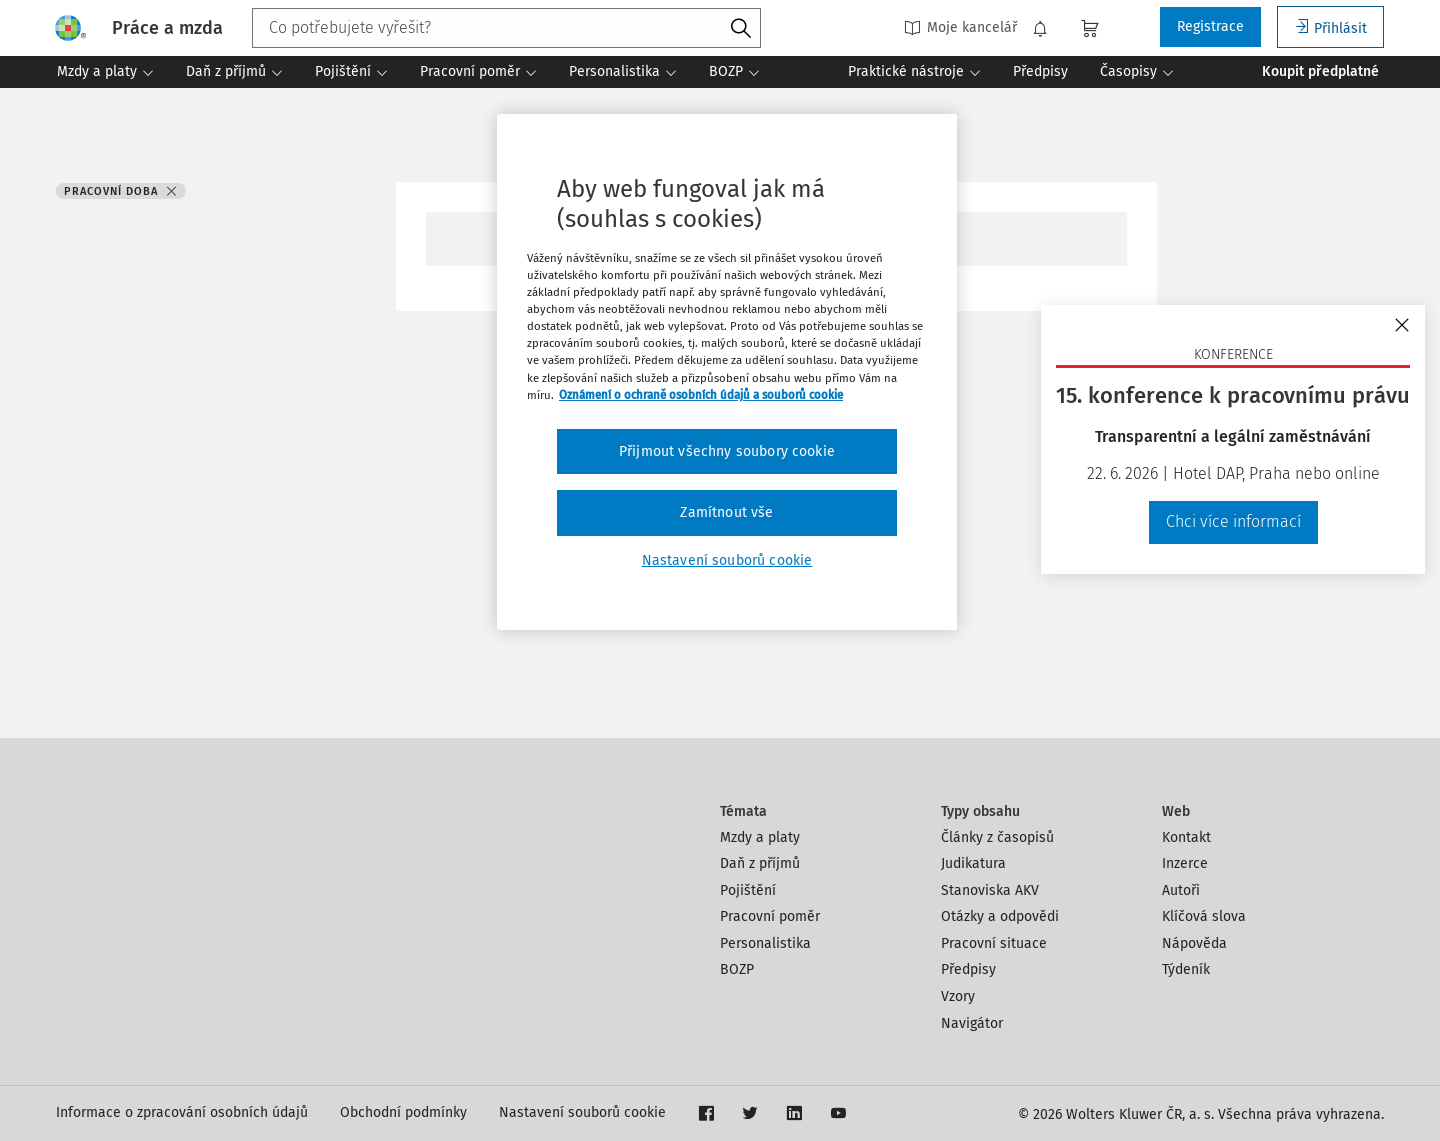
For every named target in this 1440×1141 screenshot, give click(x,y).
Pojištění (748, 890)
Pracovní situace (994, 943)
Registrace (1210, 26)
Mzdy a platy (760, 837)
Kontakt (1186, 837)
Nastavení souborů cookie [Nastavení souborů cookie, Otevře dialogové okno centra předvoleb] (727, 560)
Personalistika (765, 943)
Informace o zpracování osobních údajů (182, 1112)
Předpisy (968, 969)
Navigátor (972, 1023)
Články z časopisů (997, 837)
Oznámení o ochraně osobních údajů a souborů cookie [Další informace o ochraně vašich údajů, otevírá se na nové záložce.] (701, 395)
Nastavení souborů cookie (582, 1112)
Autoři (1181, 890)
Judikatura (973, 863)
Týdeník (1186, 969)
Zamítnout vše (726, 512)
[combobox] (506, 28)
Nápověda (1194, 943)
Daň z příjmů (760, 863)
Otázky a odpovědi (1000, 916)
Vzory (958, 996)
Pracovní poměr (770, 916)
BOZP (737, 969)
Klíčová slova (1204, 916)
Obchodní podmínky (403, 1112)
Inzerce (1185, 863)
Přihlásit (1330, 27)
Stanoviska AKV (990, 890)
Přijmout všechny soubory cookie (727, 451)
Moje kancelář (960, 28)
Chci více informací (1233, 521)
